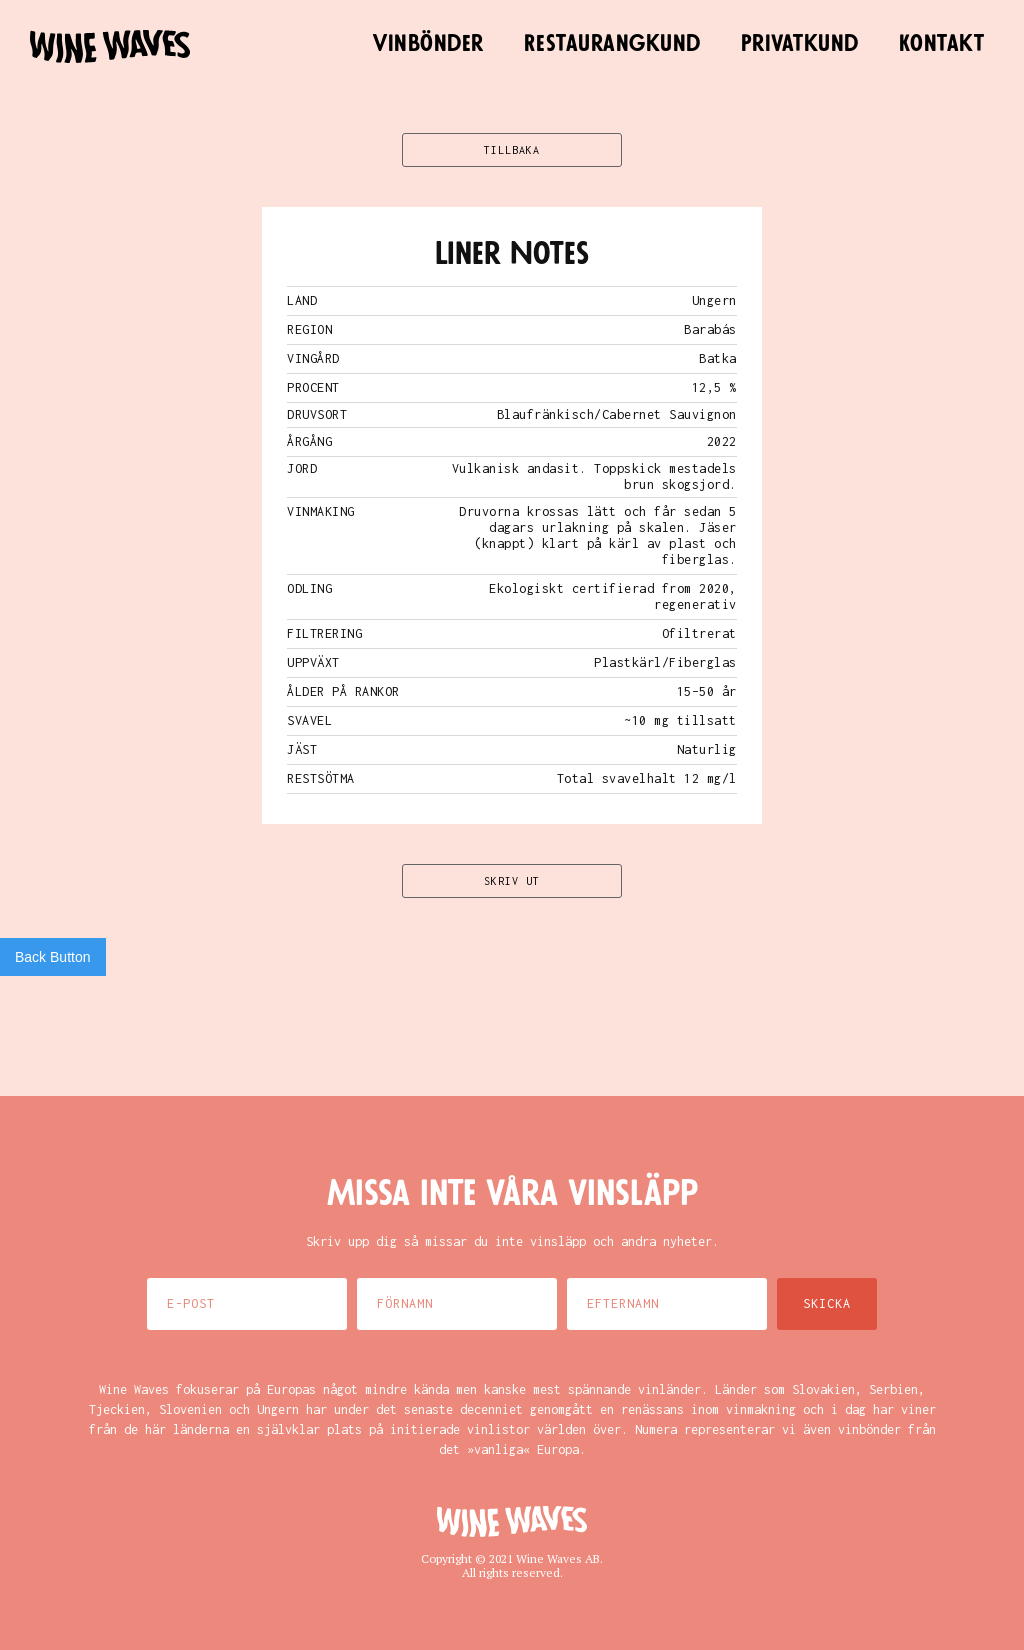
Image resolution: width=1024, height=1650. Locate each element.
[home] (110, 46)
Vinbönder (428, 44)
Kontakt (942, 44)
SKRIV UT (512, 881)
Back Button (53, 957)
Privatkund (800, 44)
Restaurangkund (612, 44)
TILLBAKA (512, 150)
